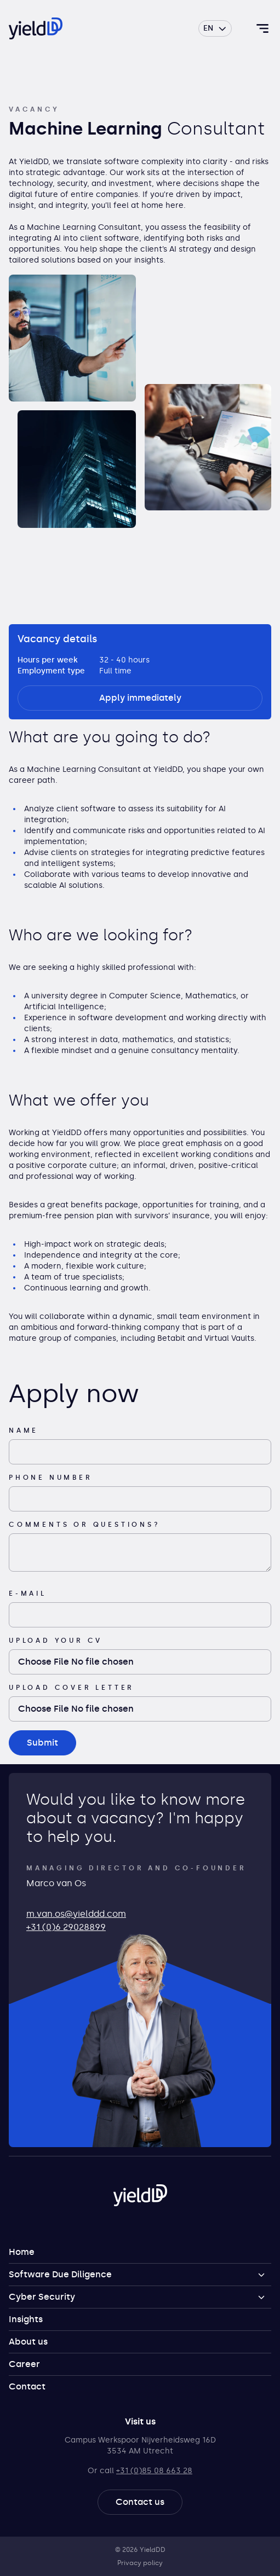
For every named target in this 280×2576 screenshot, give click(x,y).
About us (28, 2341)
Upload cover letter (71, 1687)
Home (22, 2252)
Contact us (140, 2502)
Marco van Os (56, 1883)
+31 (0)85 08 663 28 (154, 2470)
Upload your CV (55, 1640)
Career (24, 2364)
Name (23, 1430)
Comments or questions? (85, 1524)
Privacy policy (140, 2563)
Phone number (51, 1477)
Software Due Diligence (60, 2274)
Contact (27, 2386)
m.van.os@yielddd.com (76, 1914)
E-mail (28, 1593)
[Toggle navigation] (262, 28)
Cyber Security (42, 2297)
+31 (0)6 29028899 (66, 1927)
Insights (26, 2319)
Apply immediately (140, 698)
